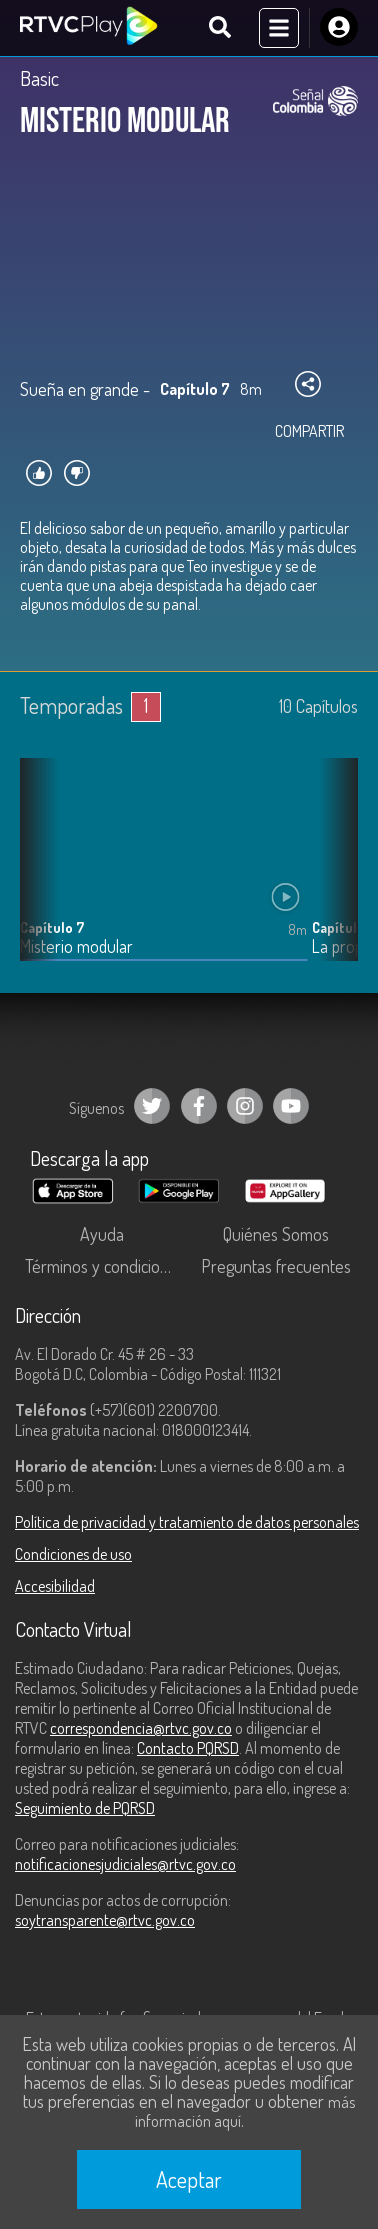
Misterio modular (76, 946)
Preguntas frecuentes (276, 1266)
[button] (333, 874)
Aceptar (189, 2179)
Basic (39, 78)
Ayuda (102, 1234)
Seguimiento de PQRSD (85, 1808)
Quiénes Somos (276, 1234)
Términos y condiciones (105, 1266)
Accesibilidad (55, 1586)
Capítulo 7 (52, 927)
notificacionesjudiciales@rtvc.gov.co (125, 1864)
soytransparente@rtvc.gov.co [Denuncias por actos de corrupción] (105, 1920)
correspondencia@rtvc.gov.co (141, 1728)
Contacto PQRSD (188, 1748)
